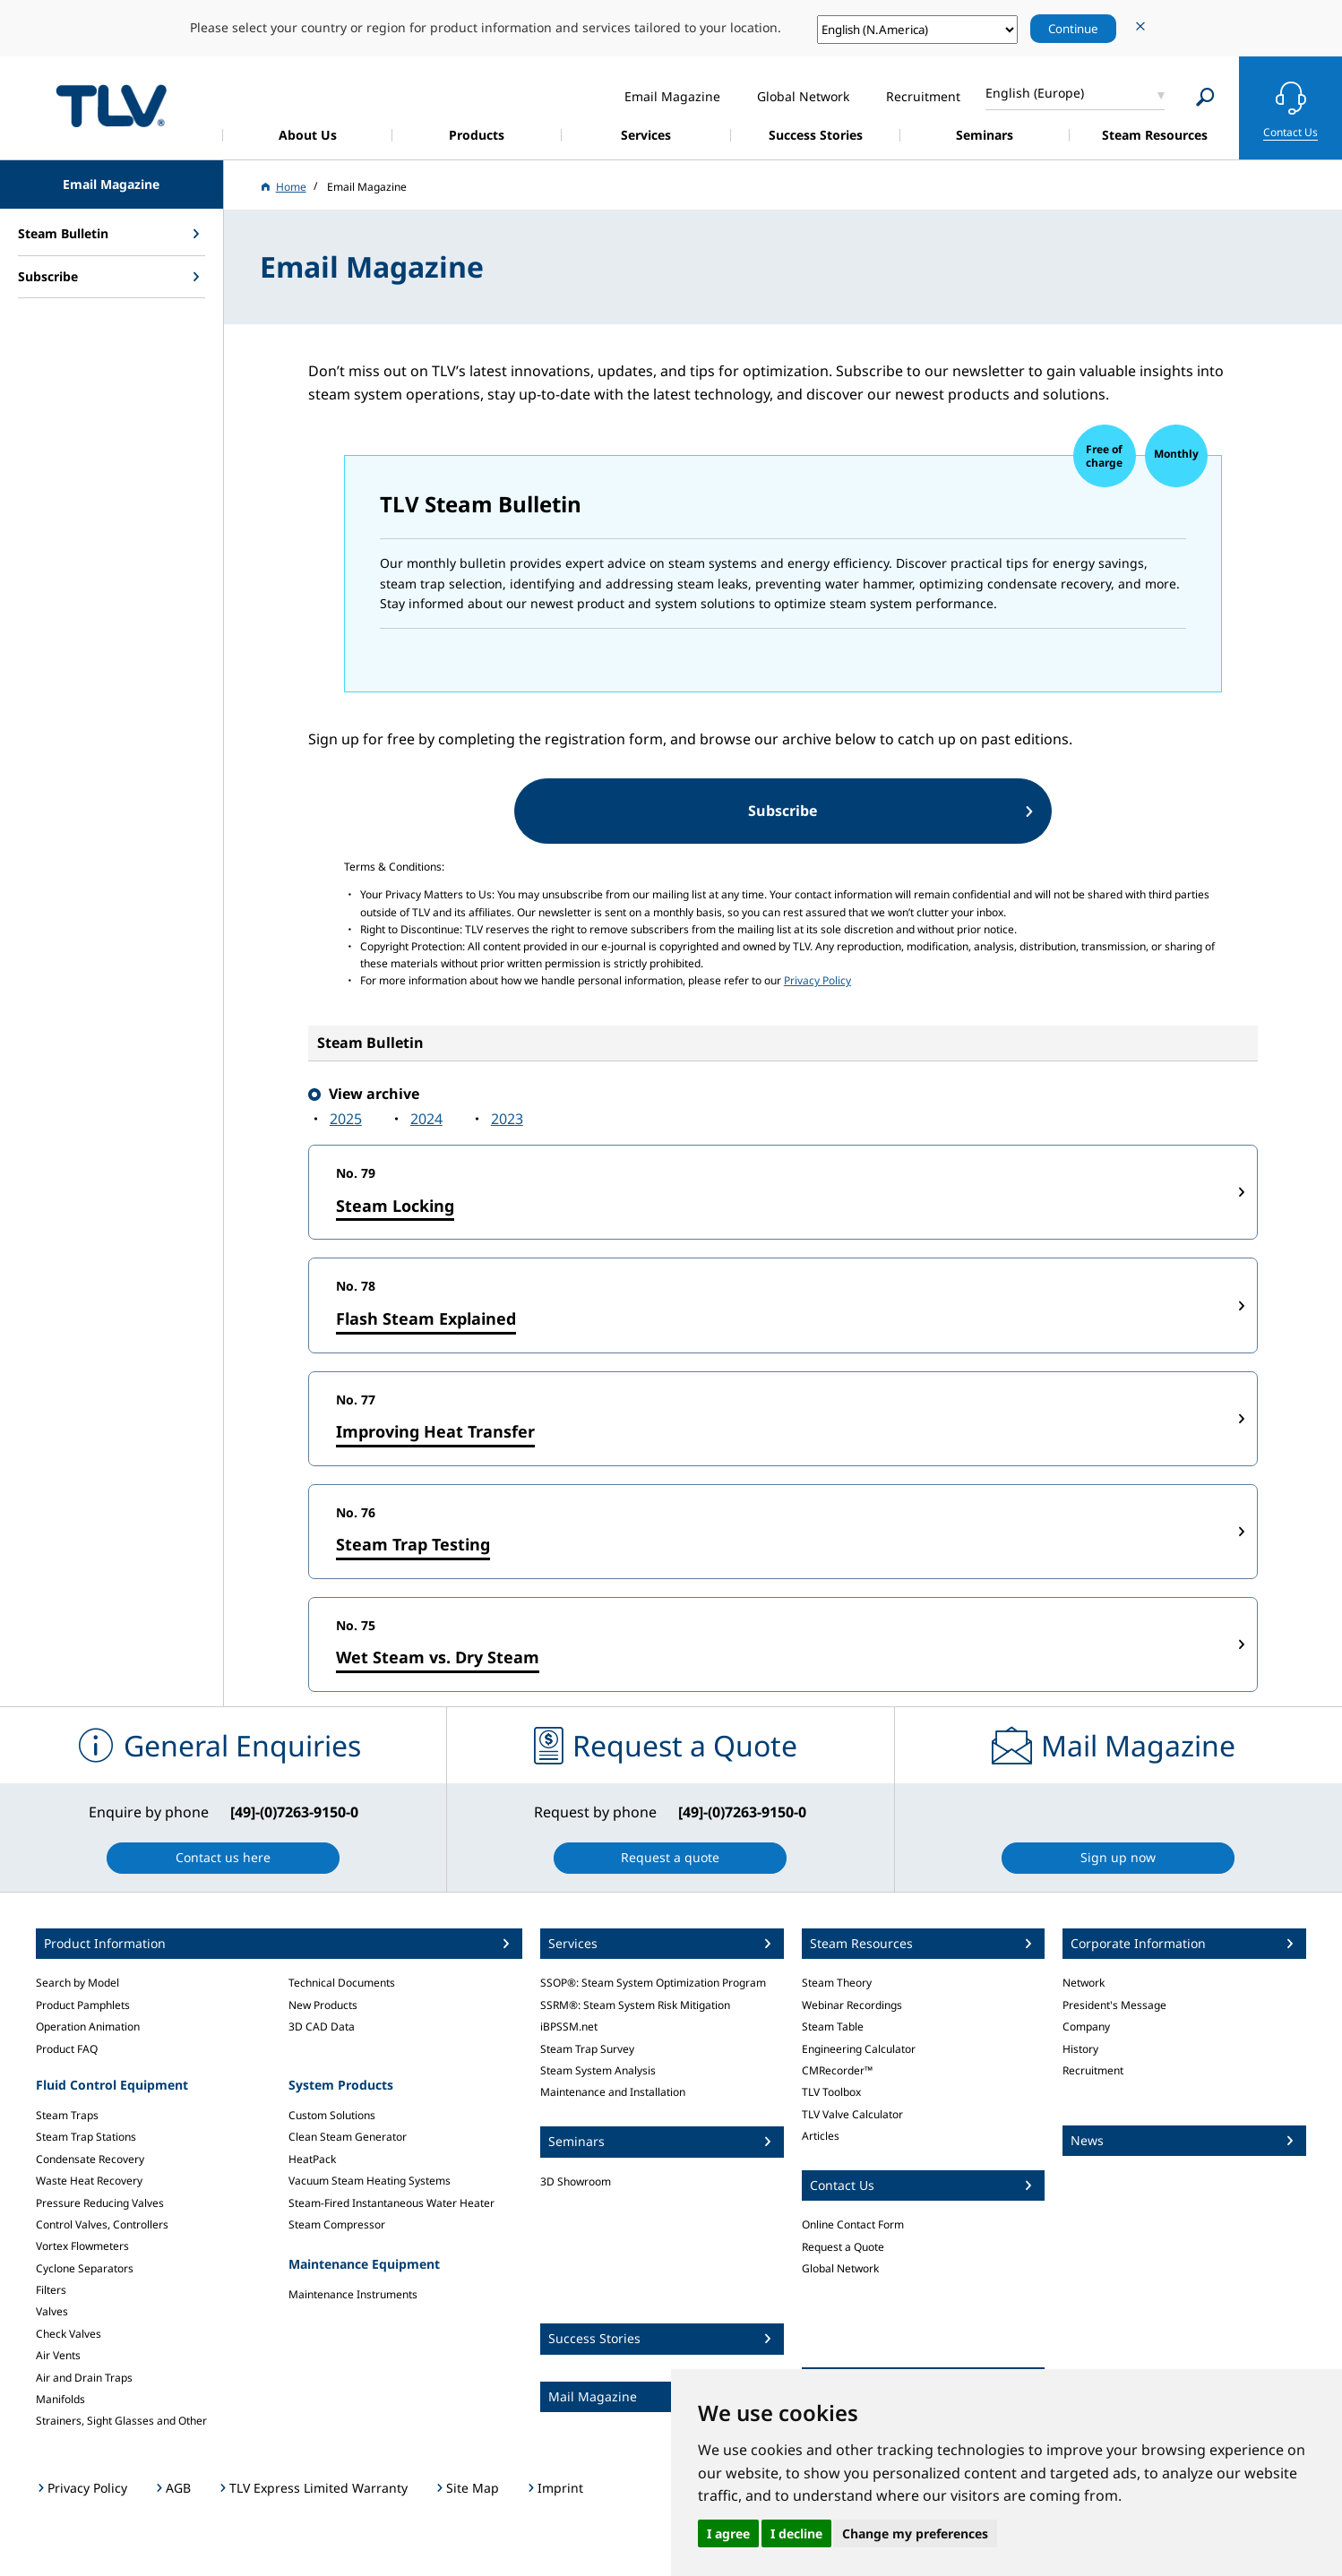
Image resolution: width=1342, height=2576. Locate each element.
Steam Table (833, 2026)
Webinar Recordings (852, 2005)
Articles (820, 2135)
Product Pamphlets (83, 2005)
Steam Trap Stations (86, 2136)
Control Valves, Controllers (102, 2224)
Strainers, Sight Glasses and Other (121, 2420)
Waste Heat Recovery (89, 2180)
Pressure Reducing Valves (100, 2203)
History (1080, 2049)
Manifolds (60, 2399)
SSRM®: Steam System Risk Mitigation (635, 2005)
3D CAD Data (321, 2026)
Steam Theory (837, 1982)
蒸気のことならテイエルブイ (111, 105)
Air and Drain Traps (84, 2377)
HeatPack (312, 2159)
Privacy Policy (817, 980)
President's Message (1114, 2005)
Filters (51, 2289)
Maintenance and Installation (612, 2091)
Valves (52, 2311)
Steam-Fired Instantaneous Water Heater (391, 2203)
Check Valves (68, 2333)
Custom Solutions (331, 2115)
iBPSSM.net (569, 2026)
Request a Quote (843, 2246)
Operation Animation (88, 2026)
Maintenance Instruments (352, 2294)
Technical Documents (341, 1982)
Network (1083, 1982)
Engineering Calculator (859, 2049)
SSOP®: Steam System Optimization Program (653, 1982)
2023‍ (507, 1119)
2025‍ (346, 1119)
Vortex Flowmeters (82, 2246)
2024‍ (426, 1119)
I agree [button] (728, 2533)
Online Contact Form (853, 2224)
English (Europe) (1034, 92)
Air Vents (58, 2355)
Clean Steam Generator (347, 2136)
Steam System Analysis (598, 2070)
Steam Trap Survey (587, 2049)
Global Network (840, 2268)
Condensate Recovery (90, 2159)
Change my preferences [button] (915, 2533)
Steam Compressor (336, 2224)
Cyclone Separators (84, 2268)
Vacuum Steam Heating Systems (369, 2180)
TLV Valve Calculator (852, 2114)
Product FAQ (67, 2049)
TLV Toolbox (831, 2091)
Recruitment (1092, 2070)
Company (1086, 2026)
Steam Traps (67, 2115)
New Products (322, 2005)
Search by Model (77, 1982)
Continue (1073, 29)
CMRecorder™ (837, 2070)
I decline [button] (796, 2533)
